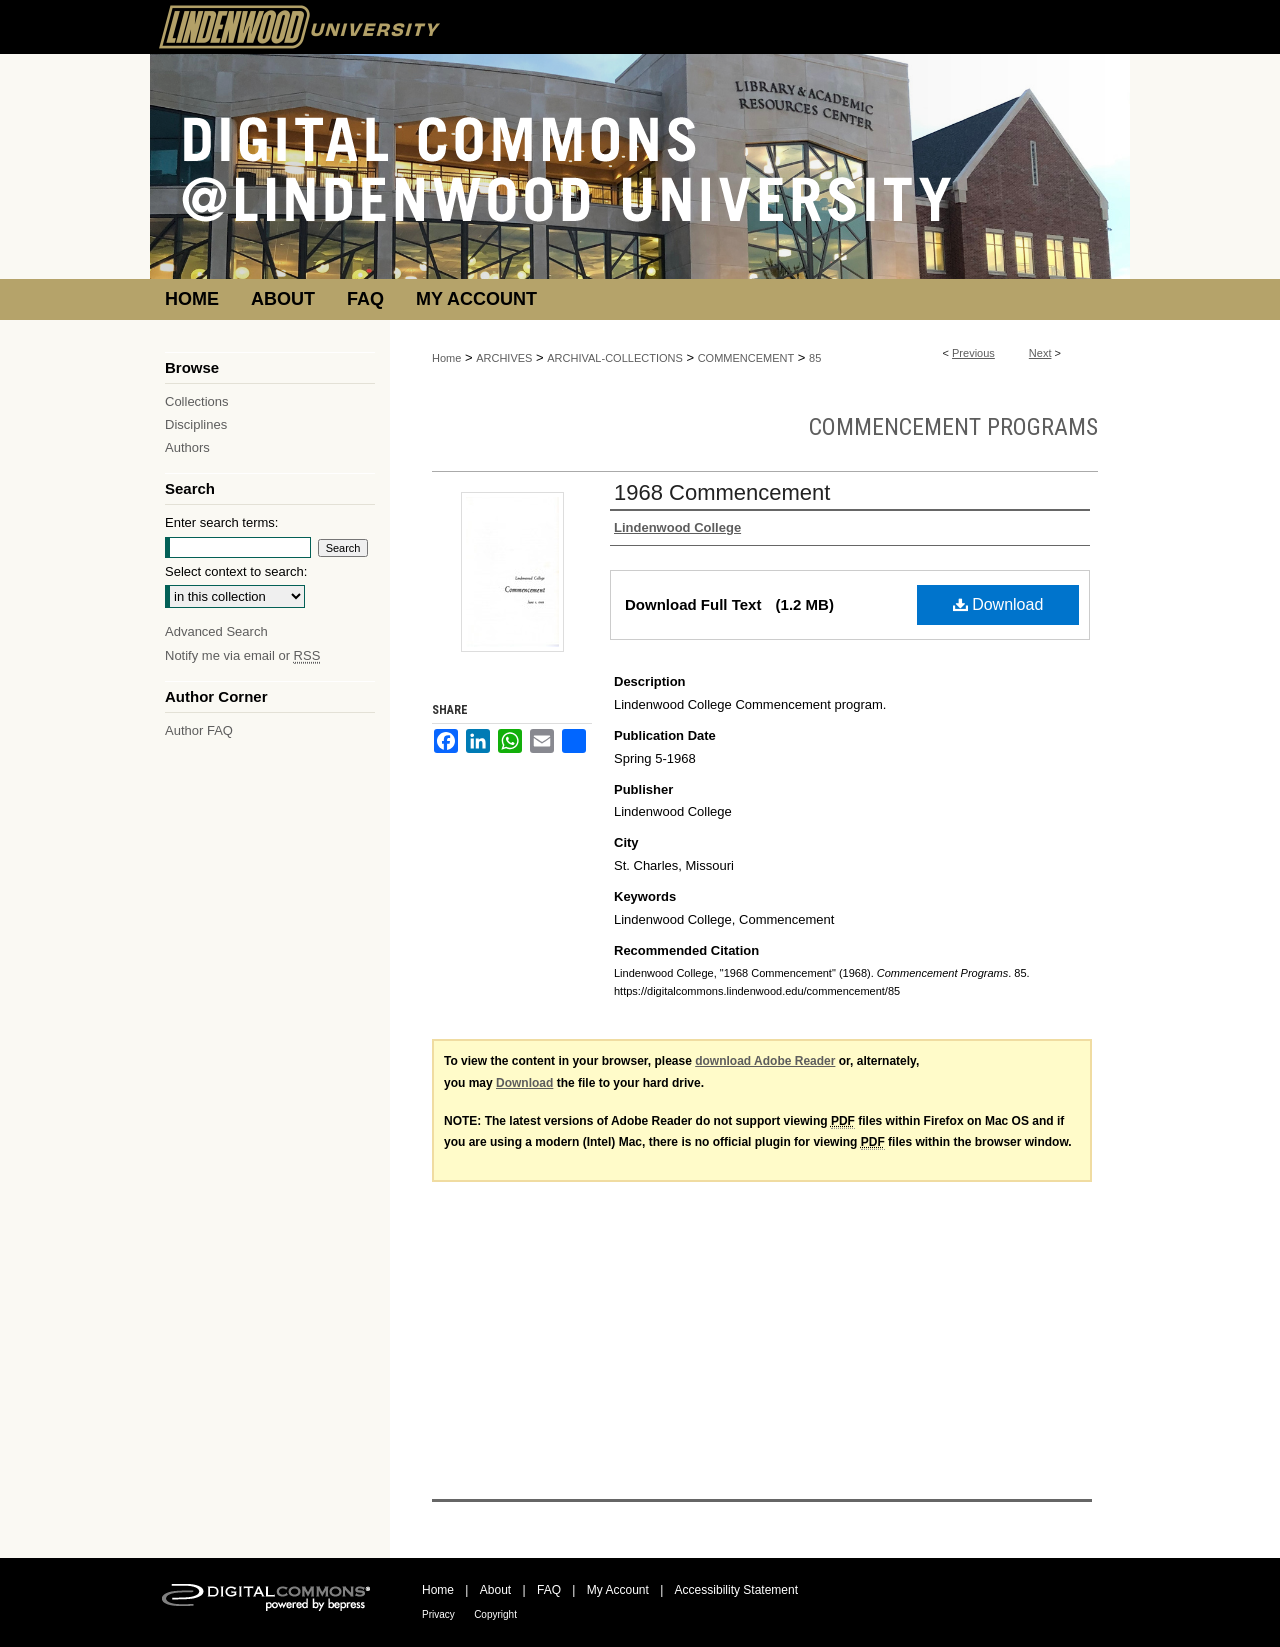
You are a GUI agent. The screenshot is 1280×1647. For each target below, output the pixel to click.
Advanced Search (216, 631)
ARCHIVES (504, 358)
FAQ (549, 1590)
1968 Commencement (722, 492)
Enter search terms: (221, 522)
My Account (618, 1590)
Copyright (495, 1614)
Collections (197, 401)
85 (815, 358)
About (495, 1590)
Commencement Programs (953, 427)
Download (998, 604)
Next (1040, 353)
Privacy (438, 1614)
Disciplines (196, 424)
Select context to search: (236, 571)
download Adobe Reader (765, 1061)
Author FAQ (199, 730)
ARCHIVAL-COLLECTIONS (615, 358)
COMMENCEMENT (746, 358)
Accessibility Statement (736, 1590)
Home (446, 358)
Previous (973, 353)
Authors (187, 447)
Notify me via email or (242, 655)
